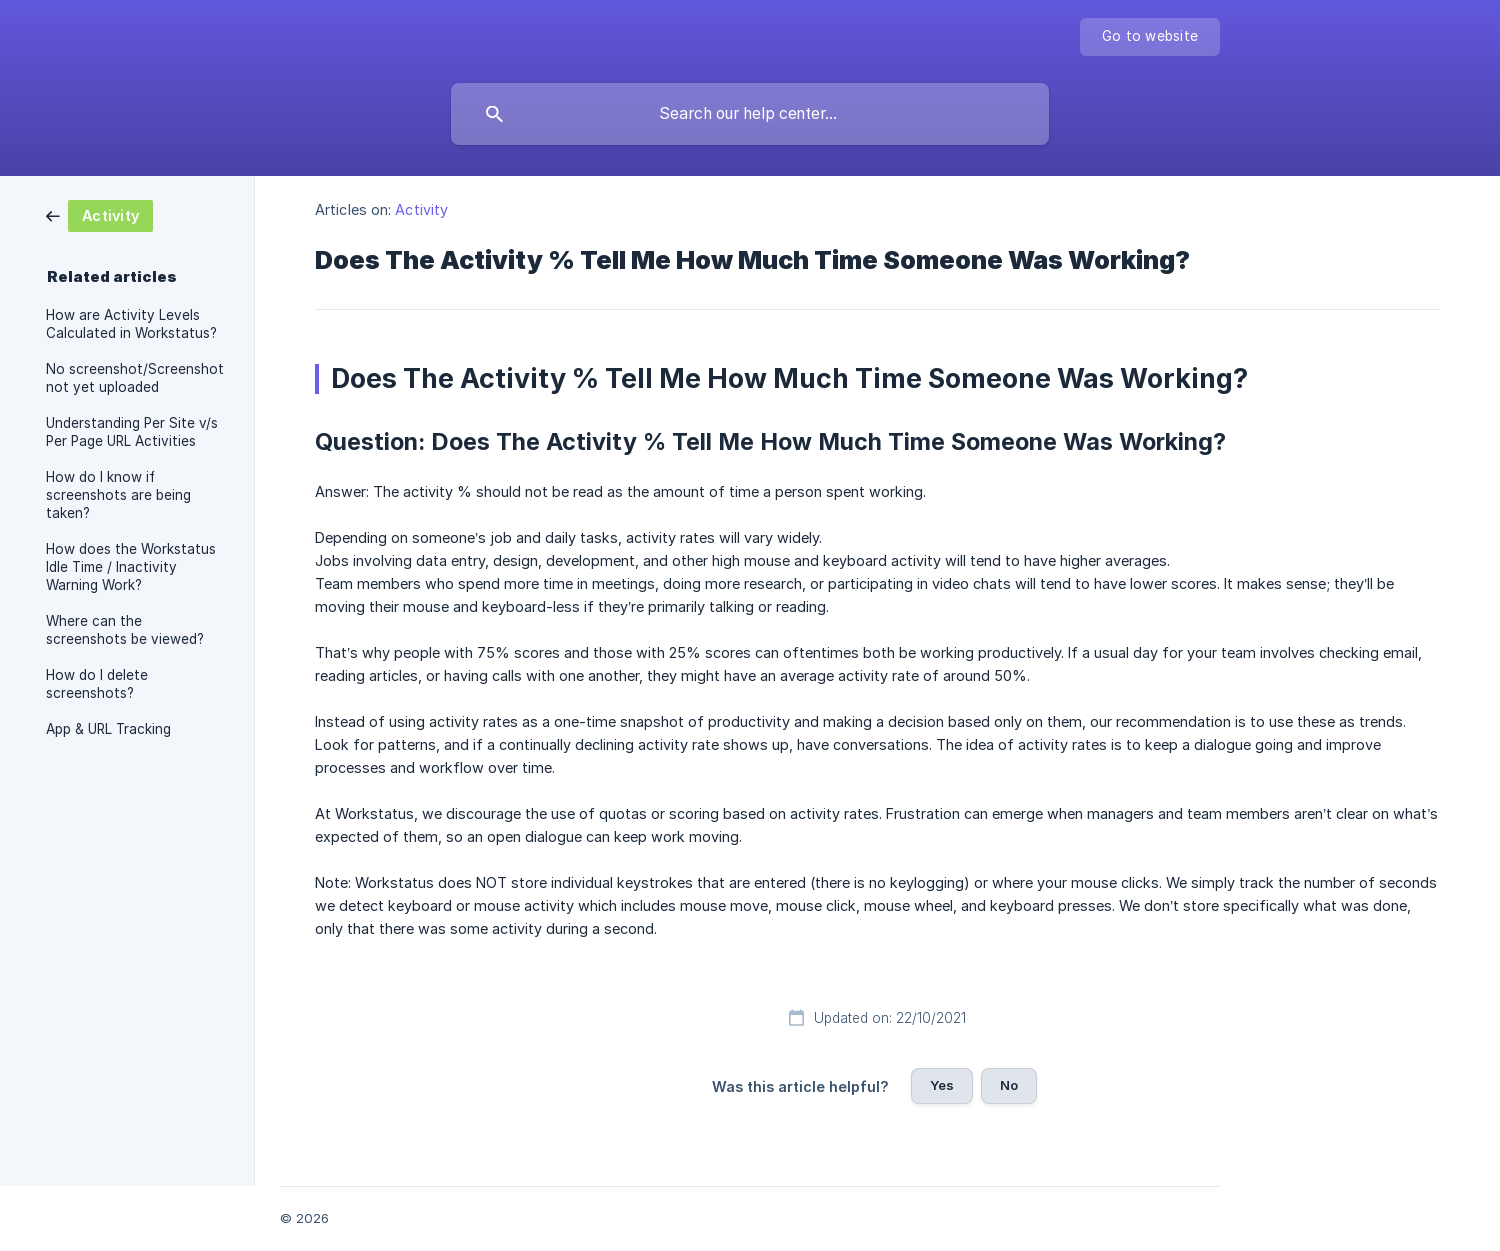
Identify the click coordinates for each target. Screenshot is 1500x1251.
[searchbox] (750, 114)
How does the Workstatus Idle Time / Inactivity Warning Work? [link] (131, 567)
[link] (99, 214)
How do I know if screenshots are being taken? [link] (118, 495)
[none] (1150, 37)
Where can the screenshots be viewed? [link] (125, 630)
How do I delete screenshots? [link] (97, 684)
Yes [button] (942, 1085)
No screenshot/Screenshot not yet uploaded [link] (135, 378)
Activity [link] (421, 209)
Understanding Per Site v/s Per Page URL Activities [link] (132, 432)
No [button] (1009, 1085)
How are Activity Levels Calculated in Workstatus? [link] (131, 324)
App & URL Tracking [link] (108, 729)
